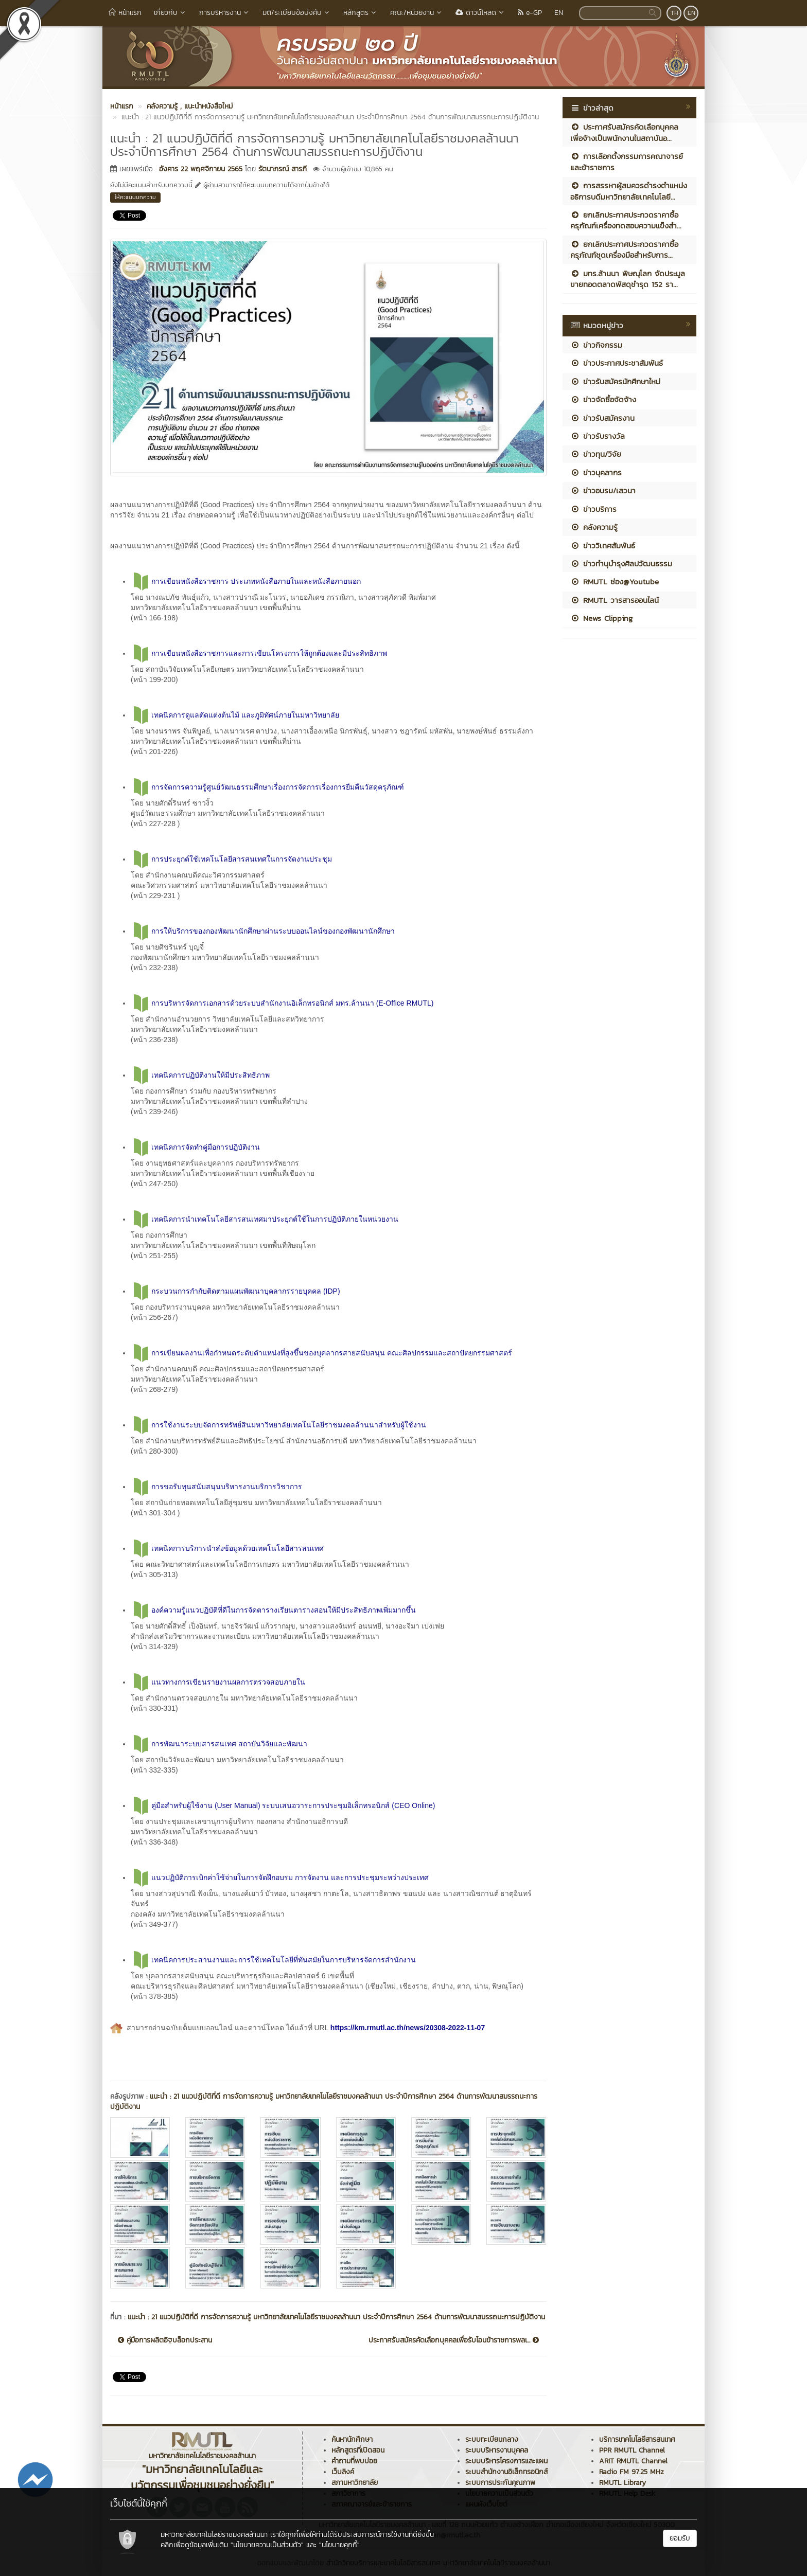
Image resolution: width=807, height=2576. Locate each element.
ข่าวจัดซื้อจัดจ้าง (603, 399)
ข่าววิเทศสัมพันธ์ (602, 545)
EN (558, 12)
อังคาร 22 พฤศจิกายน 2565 (200, 169)
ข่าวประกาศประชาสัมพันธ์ (616, 363)
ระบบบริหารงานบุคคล (496, 2450)
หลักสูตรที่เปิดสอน (357, 2450)
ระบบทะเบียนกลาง (491, 2439)
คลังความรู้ (594, 527)
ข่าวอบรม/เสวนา (603, 490)
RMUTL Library (622, 2482)
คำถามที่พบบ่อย (354, 2461)
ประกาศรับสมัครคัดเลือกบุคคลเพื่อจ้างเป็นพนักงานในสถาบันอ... (624, 132)
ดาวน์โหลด (480, 12)
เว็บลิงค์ (342, 2471)
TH (674, 12)
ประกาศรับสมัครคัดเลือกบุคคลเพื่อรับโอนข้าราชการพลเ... (454, 2340)
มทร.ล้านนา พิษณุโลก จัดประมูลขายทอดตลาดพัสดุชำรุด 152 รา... (627, 278)
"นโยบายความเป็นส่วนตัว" (267, 2544)
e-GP (530, 12)
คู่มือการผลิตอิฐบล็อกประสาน (165, 2340)
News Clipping (601, 618)
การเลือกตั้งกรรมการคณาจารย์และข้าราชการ (626, 161)
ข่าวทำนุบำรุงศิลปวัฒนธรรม (621, 563)
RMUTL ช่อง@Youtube (614, 581)
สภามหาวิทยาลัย (354, 2482)
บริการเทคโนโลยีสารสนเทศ (637, 2439)
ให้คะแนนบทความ (135, 197)
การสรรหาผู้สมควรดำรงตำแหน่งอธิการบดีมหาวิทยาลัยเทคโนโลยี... (628, 191)
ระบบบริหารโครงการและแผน (506, 2461)
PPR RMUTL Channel (632, 2450)
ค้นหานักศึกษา (352, 2439)
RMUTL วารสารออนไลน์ (614, 600)
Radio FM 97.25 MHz (631, 2471)
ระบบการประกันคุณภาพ (500, 2482)
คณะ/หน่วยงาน (416, 12)
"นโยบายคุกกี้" (339, 2544)
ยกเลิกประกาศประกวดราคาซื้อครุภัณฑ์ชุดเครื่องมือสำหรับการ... (624, 249)
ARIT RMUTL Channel (633, 2461)
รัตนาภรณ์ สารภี (282, 169)
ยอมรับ (680, 2538)
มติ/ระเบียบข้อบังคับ (296, 12)
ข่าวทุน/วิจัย (595, 454)
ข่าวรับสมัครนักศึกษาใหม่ (615, 381)
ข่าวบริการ (593, 509)
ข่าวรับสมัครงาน (602, 418)
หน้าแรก (125, 12)
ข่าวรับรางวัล (597, 436)
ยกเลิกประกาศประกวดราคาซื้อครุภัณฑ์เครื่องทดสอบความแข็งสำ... (625, 220)
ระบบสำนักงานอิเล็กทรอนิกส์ (506, 2471)
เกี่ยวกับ (170, 12)
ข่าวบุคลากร (596, 472)
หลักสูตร (360, 12)
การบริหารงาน (224, 12)
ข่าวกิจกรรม (596, 345)
